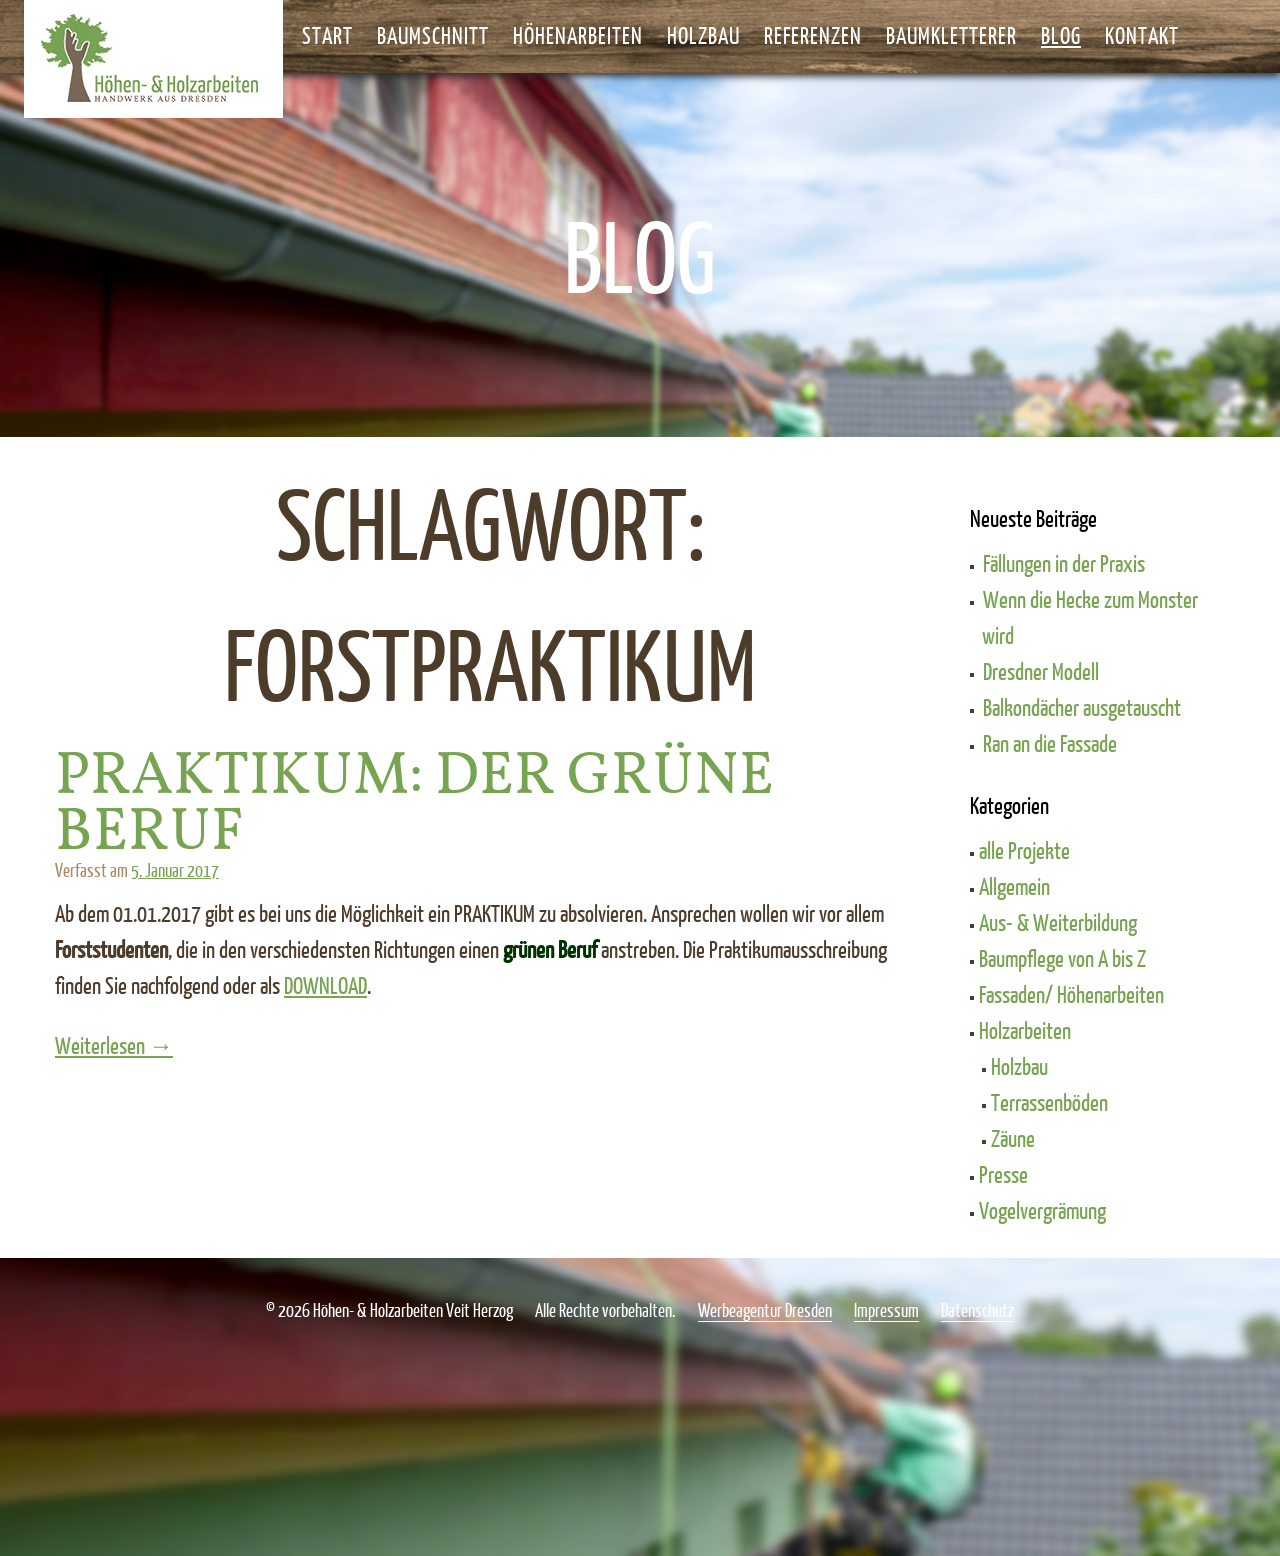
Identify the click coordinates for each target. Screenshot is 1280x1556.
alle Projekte (1024, 850)
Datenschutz (977, 1310)
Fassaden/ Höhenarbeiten (1071, 994)
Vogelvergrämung (1042, 1210)
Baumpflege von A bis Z (1062, 958)
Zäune (1013, 1138)
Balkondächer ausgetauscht (1082, 707)
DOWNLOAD (325, 985)
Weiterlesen (144, 1045)
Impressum (886, 1310)
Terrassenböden (1049, 1102)
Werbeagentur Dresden (765, 1310)
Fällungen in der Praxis (1064, 563)
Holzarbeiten (1025, 1030)
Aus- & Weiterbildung (1058, 922)
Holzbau (1019, 1066)
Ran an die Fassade (1050, 743)
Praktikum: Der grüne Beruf (414, 805)
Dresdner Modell (1041, 671)
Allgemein (1014, 886)
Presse (1003, 1174)
